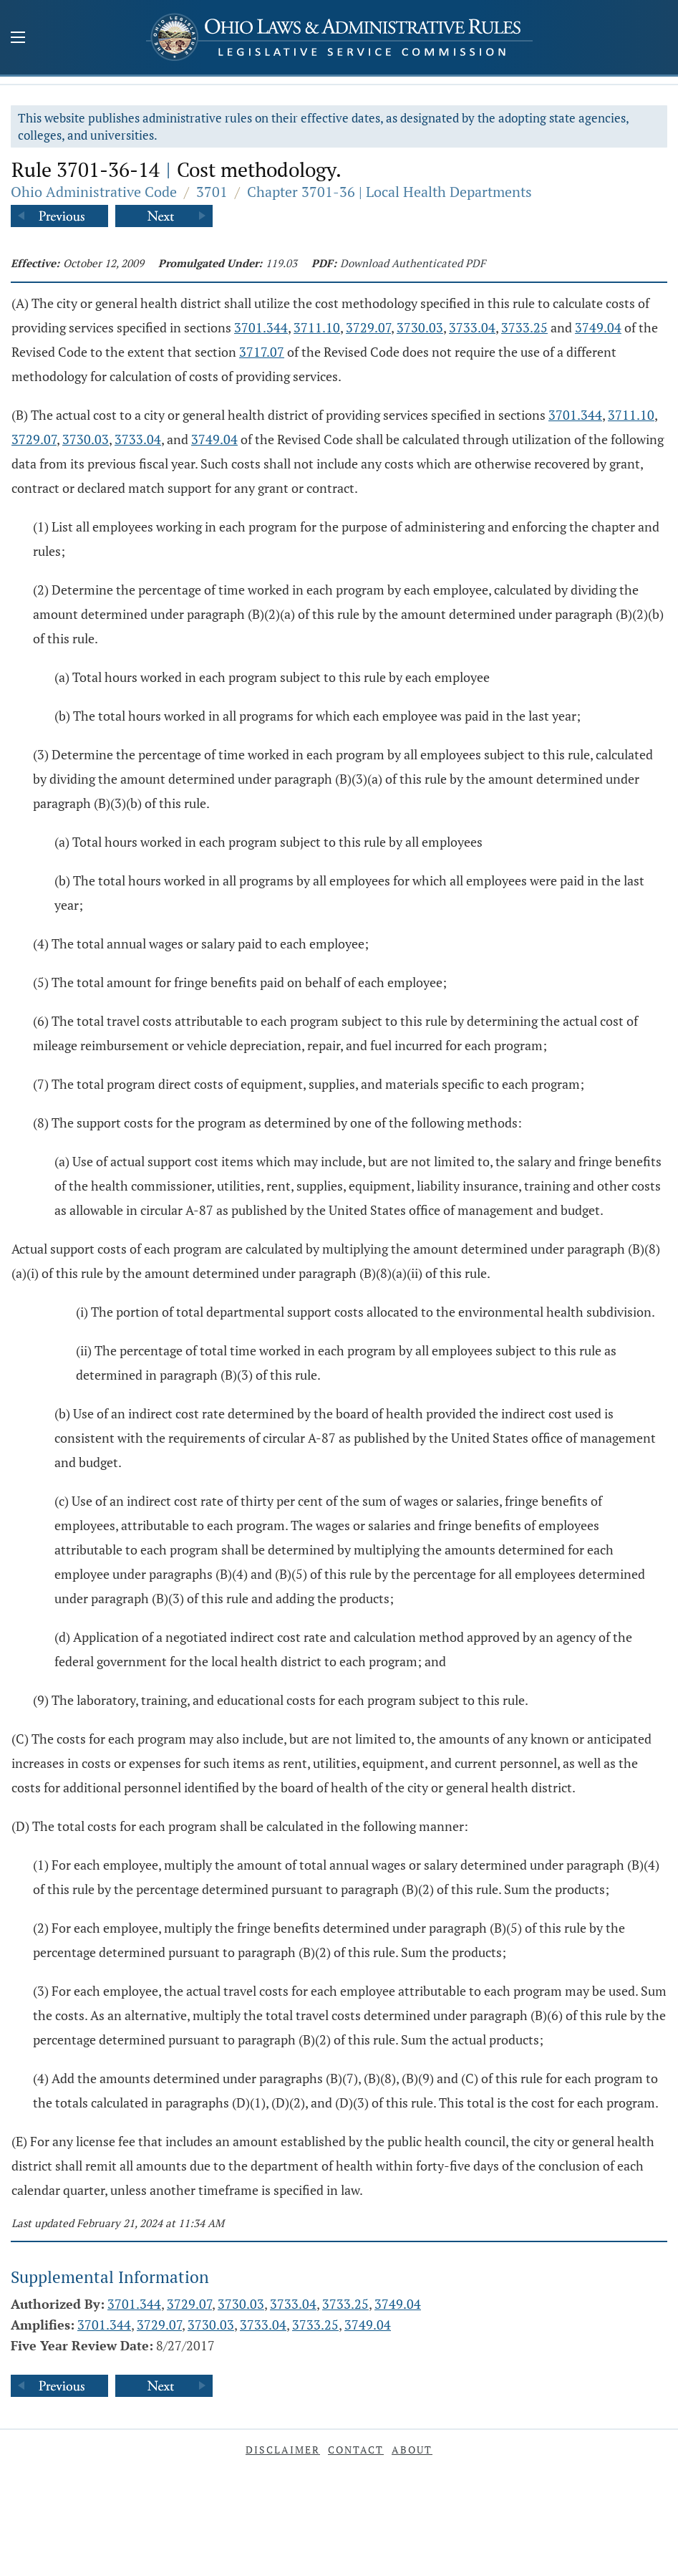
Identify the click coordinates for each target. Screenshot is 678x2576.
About (412, 2449)
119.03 (281, 263)
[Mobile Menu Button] (18, 39)
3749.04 (598, 327)
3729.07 (368, 327)
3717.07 (261, 351)
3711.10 (317, 327)
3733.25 (524, 327)
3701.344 (261, 327)
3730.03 (420, 327)
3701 (212, 191)
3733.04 (472, 327)
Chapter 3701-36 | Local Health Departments (389, 191)
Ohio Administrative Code (94, 191)
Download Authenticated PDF (412, 263)
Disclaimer (283, 2449)
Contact (356, 2449)
